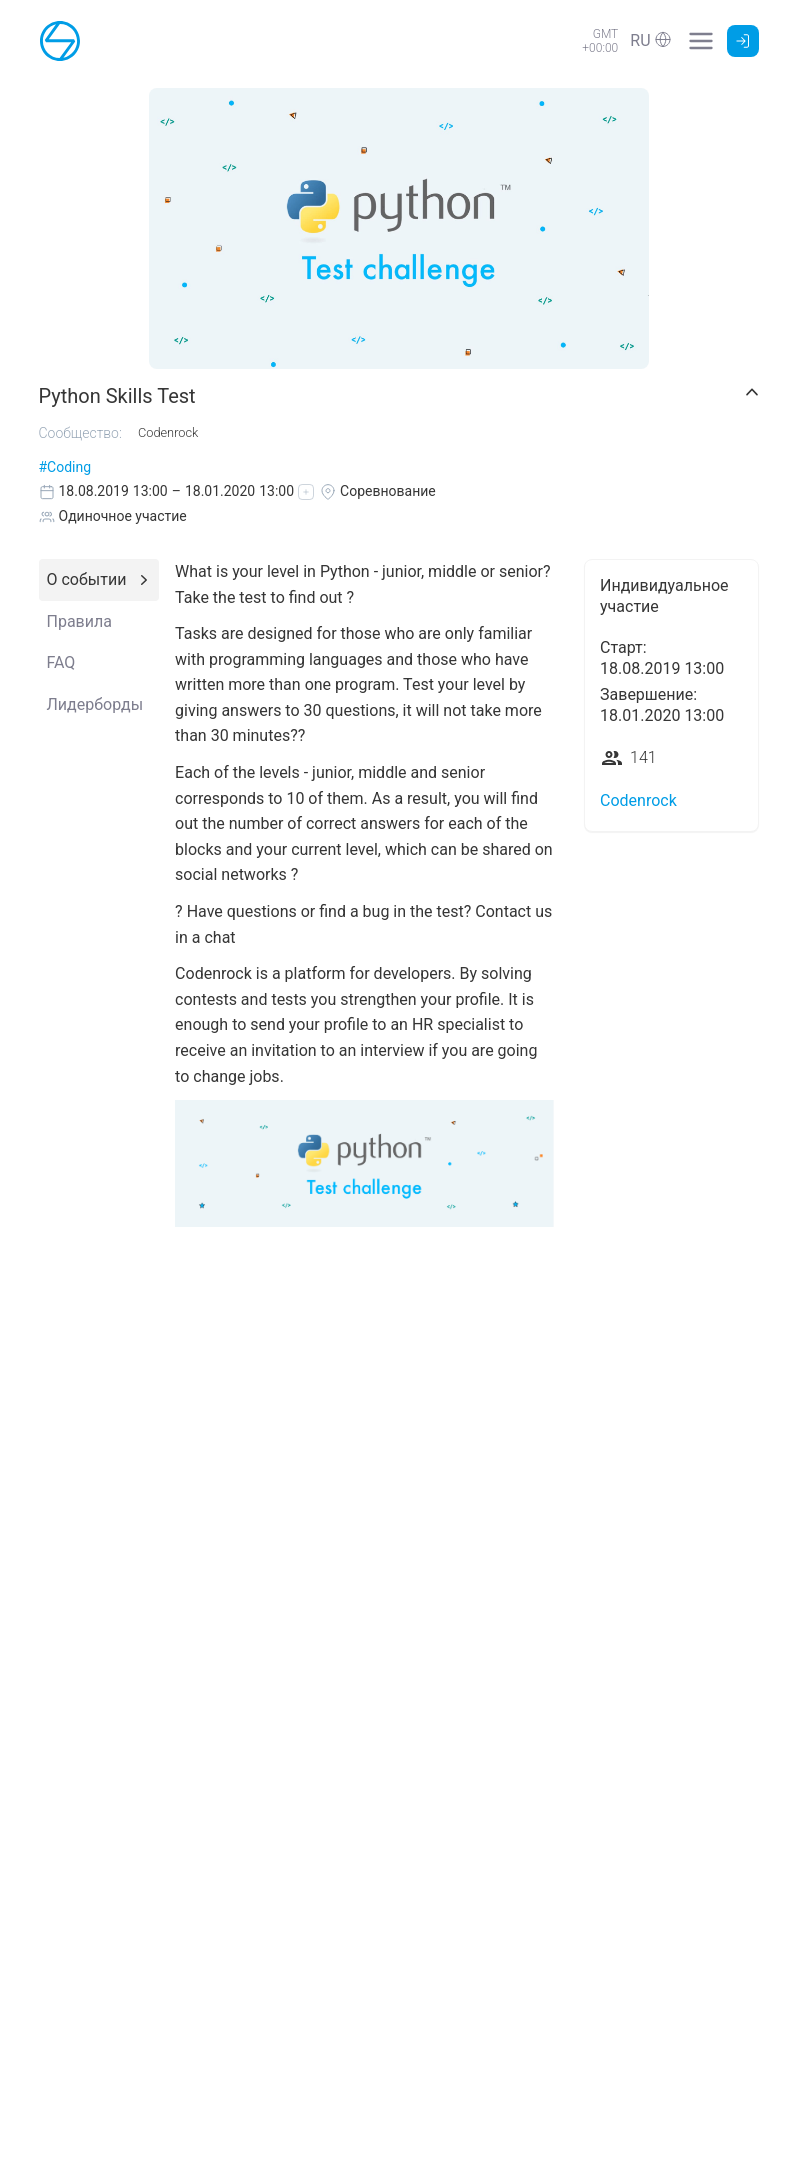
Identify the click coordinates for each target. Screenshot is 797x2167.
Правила (79, 621)
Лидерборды (95, 704)
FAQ (61, 662)
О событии (87, 579)
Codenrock (638, 800)
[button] (650, 40)
